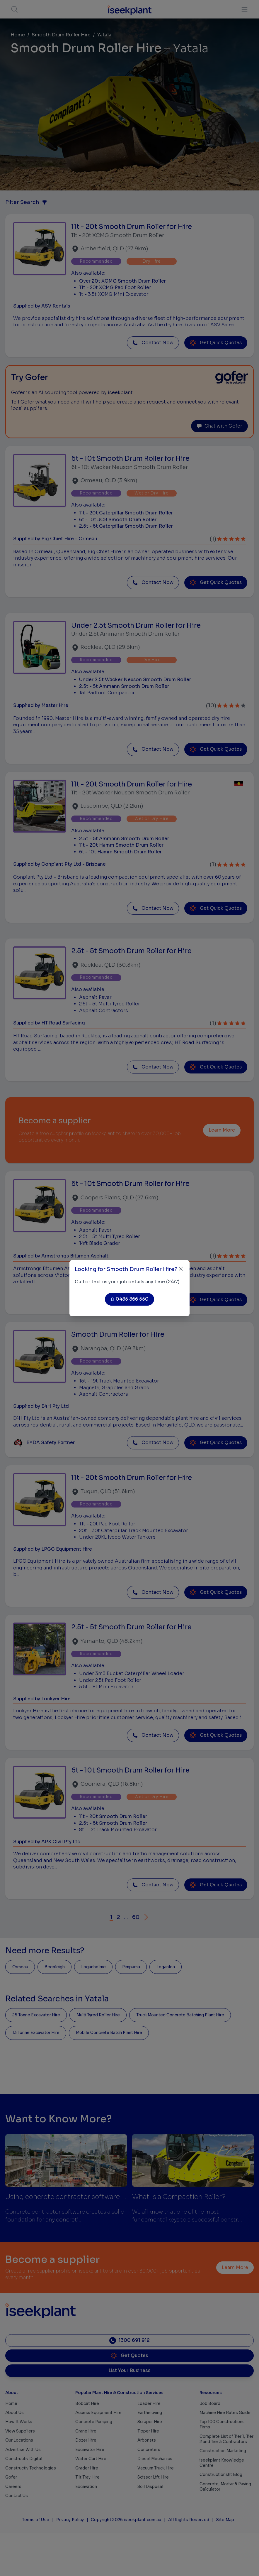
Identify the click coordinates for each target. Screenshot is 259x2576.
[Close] (181, 1268)
